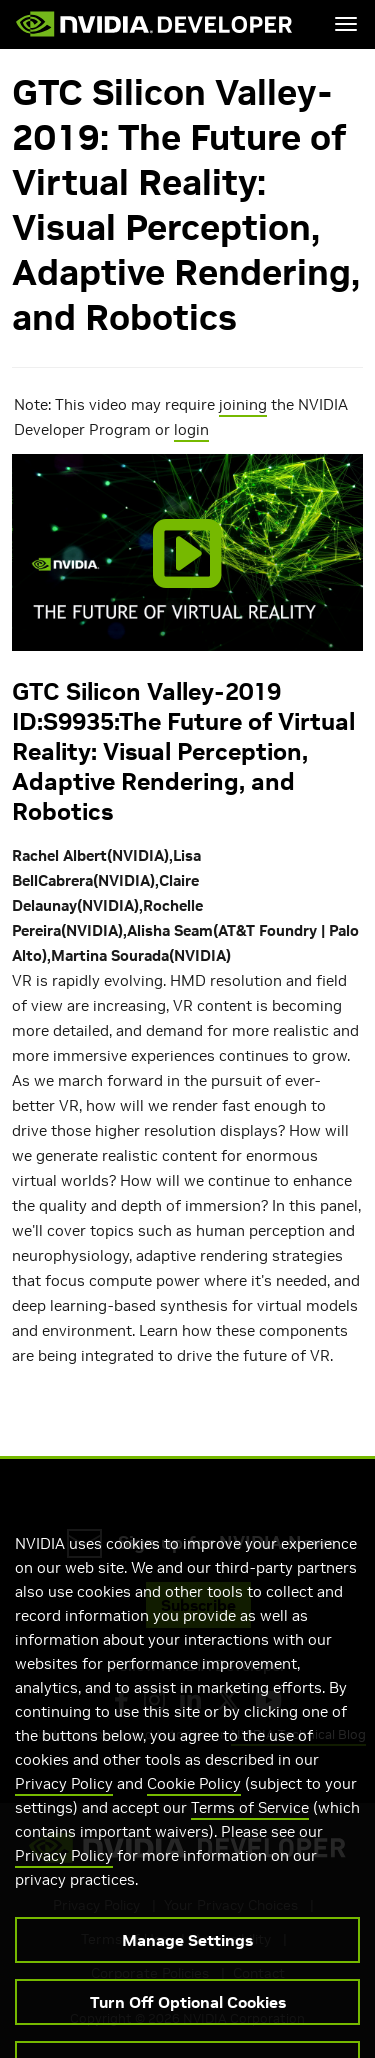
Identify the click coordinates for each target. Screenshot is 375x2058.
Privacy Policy (64, 1800)
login (191, 429)
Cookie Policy (194, 1800)
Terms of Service (250, 1824)
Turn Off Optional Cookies (188, 2019)
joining (243, 404)
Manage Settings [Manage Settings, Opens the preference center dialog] (187, 1957)
